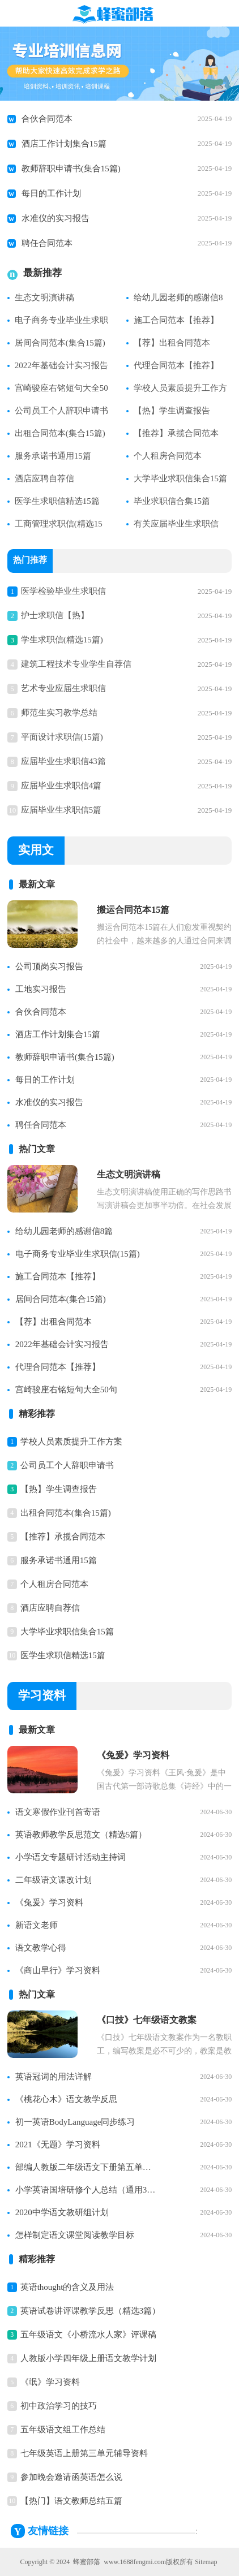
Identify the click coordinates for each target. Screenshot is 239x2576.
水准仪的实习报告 (55, 218)
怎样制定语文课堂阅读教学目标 (74, 2235)
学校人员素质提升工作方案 (71, 1441)
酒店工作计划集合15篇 (64, 143)
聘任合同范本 (47, 243)
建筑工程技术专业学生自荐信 (76, 663)
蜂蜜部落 (86, 2562)
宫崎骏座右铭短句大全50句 (66, 1389)
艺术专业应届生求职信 (63, 688)
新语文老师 (36, 1925)
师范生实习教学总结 (59, 712)
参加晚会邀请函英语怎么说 (71, 2477)
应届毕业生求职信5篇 (61, 809)
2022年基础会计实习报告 (61, 365)
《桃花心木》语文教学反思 (66, 2099)
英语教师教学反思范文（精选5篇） (81, 1834)
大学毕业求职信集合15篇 (180, 478)
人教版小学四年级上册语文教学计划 (88, 2358)
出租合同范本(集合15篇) (60, 433)
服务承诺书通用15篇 (53, 455)
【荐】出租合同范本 (172, 342)
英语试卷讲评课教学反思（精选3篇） (90, 2310)
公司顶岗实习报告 (49, 966)
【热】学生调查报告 (172, 410)
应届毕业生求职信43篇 (63, 761)
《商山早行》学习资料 (57, 1970)
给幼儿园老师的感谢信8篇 (64, 1231)
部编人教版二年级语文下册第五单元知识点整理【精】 (86, 2167)
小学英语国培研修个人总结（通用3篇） (86, 2189)
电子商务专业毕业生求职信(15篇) (77, 1253)
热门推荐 (30, 561)
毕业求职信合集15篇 (172, 501)
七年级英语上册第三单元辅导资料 (84, 2453)
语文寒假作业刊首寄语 (57, 1811)
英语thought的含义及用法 (67, 2287)
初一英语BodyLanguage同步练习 (75, 2121)
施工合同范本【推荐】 (176, 320)
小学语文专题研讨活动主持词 (70, 1857)
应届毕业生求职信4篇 (61, 785)
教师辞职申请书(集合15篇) (71, 168)
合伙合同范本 (47, 118)
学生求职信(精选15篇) (62, 639)
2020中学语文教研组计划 (62, 2212)
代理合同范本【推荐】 (176, 365)
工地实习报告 (40, 989)
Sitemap (206, 2562)
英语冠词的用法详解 (53, 2076)
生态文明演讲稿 (44, 297)
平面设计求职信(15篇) (62, 736)
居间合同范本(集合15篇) (60, 342)
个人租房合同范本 (168, 455)
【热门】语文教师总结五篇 (71, 2500)
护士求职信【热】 (55, 615)
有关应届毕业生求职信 (176, 523)
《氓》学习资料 (50, 2382)
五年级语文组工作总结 (62, 2429)
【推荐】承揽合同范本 (176, 433)
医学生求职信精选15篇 (57, 501)
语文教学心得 (40, 1947)
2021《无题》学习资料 (57, 2144)
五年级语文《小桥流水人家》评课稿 (88, 2334)
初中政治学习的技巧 (58, 2405)
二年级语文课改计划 (53, 1879)
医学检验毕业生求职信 (63, 591)
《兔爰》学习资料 (49, 1902)
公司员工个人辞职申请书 (61, 410)
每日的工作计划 (51, 193)
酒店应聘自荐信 (44, 478)
